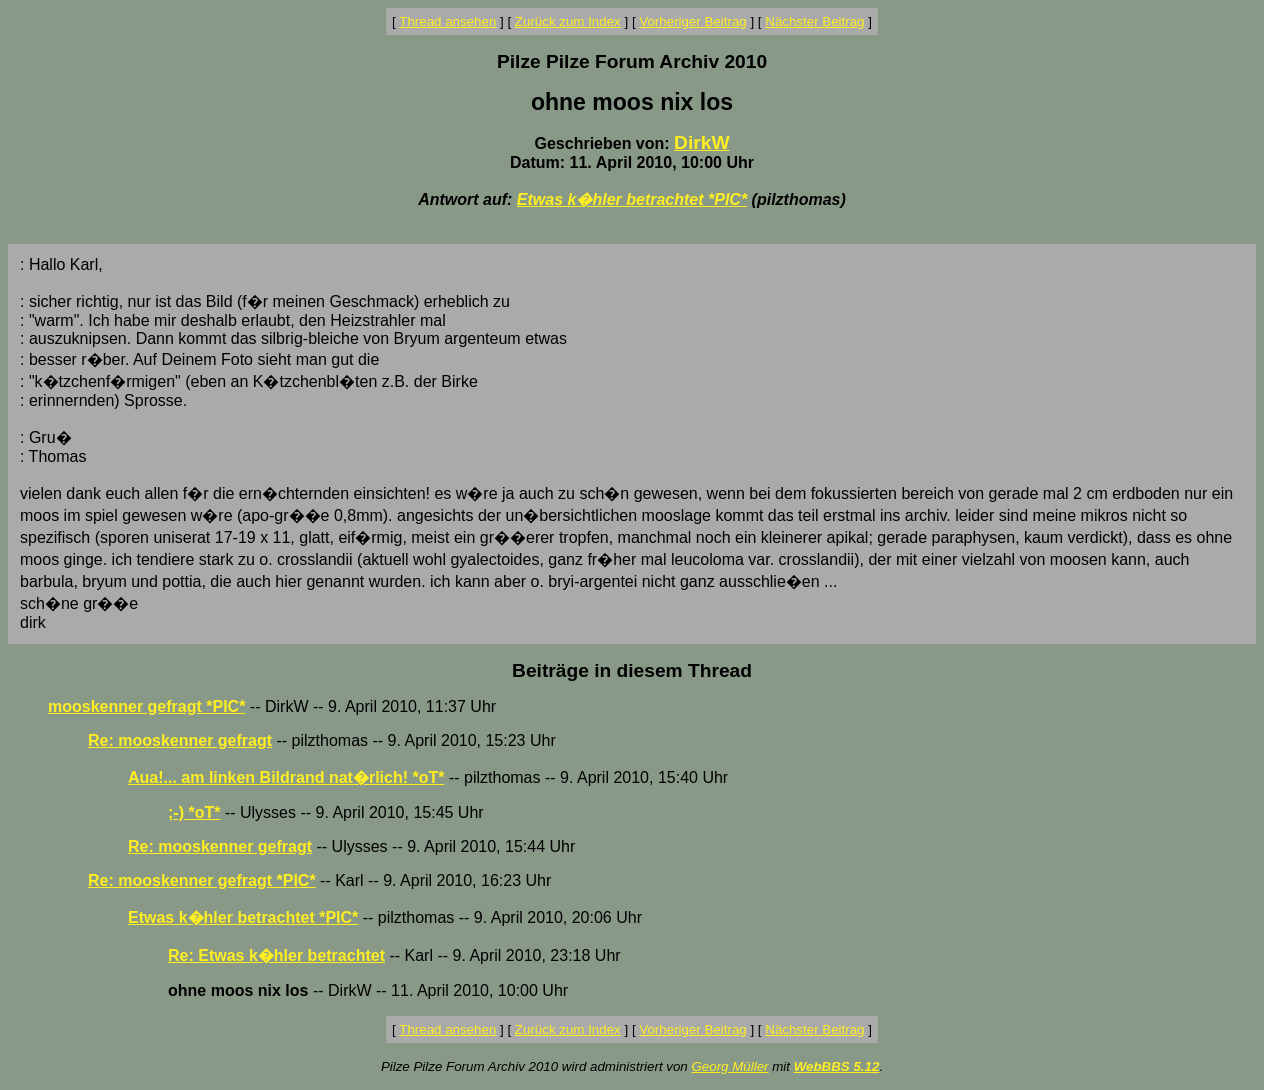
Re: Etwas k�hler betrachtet (276, 955)
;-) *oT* (194, 812)
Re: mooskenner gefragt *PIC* (202, 880)
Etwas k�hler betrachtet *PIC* (632, 199)
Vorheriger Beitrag (692, 21)
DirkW (701, 142)
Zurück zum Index (568, 21)
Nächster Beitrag (814, 21)
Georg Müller (729, 1066)
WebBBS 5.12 (837, 1066)
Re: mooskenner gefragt (180, 740)
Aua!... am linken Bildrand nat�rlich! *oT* (286, 777)
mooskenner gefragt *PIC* (146, 706)
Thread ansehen (447, 21)
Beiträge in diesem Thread (632, 670)
